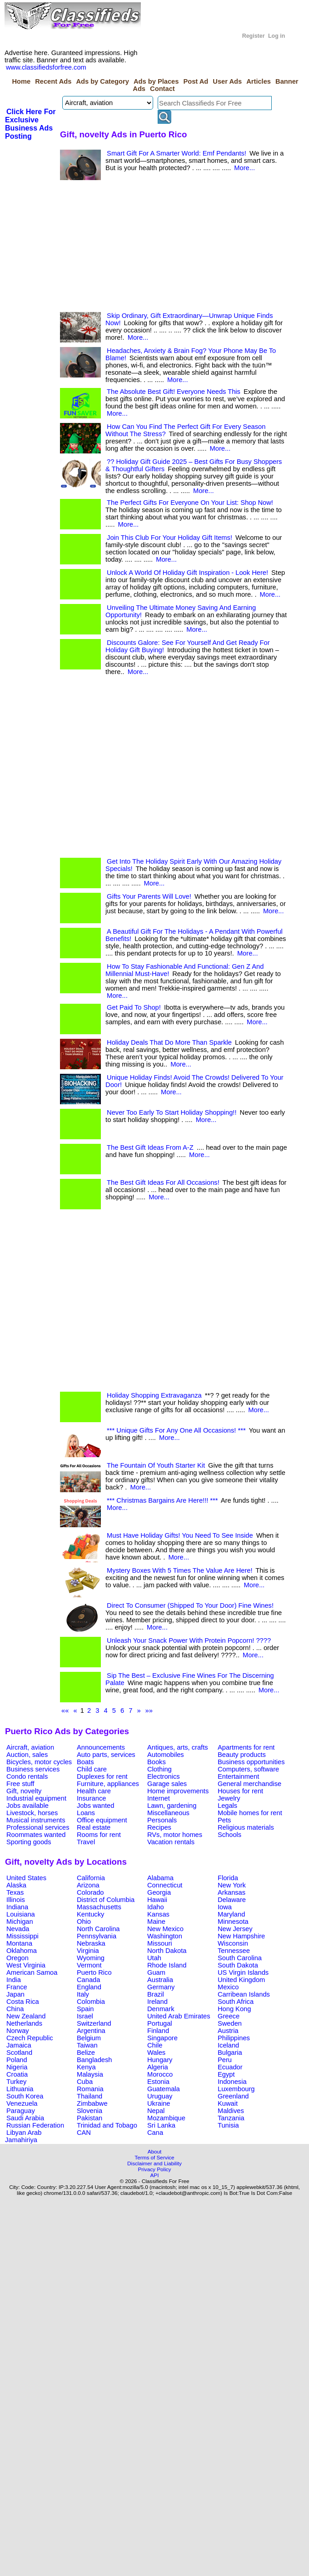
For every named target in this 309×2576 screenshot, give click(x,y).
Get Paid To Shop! (134, 1007)
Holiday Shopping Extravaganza (154, 1395)
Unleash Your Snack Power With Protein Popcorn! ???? (189, 1640)
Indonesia (232, 2081)
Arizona (88, 1885)
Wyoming (91, 1958)
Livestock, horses (32, 1812)
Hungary (159, 2059)
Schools (229, 1834)
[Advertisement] (130, 248)
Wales (156, 2052)
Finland (158, 2030)
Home (21, 81)
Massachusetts (99, 1907)
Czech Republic (29, 2038)
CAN (84, 2132)
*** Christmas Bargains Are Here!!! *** (162, 1500)
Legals (227, 1805)
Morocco (160, 2074)
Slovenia (89, 2110)
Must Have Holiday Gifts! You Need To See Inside (180, 1535)
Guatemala (163, 2089)
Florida (228, 1878)
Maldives (231, 2110)
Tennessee (234, 1950)
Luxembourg (236, 2089)
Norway (17, 2030)
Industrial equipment (36, 1798)
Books (156, 1762)
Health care (94, 1791)
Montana (19, 1943)
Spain (85, 2008)
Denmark (160, 2008)
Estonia (158, 2081)
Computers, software (248, 1769)
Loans (86, 1812)
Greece (228, 2016)
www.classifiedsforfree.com (46, 67)
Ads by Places (156, 81)
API (154, 2175)
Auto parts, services (106, 1754)
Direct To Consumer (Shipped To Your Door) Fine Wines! (190, 1605)
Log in (276, 36)
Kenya (86, 2067)
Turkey (16, 2081)
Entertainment (238, 1776)
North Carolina (98, 1928)
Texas (15, 1892)
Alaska (16, 1885)
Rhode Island (166, 1965)
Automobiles (165, 1754)
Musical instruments (35, 1820)
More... (244, 167)
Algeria (157, 2067)
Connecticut (164, 1885)
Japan (15, 1994)
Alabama (160, 1878)
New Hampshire (241, 1936)
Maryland (231, 1914)
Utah (154, 1958)
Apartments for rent (246, 1747)
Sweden (230, 2023)
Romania (90, 2089)
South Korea (24, 2096)
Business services (33, 1769)
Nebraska (91, 1943)
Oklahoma (21, 1950)
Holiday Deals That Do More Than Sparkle (169, 1042)
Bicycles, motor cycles (39, 1762)
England (89, 1987)
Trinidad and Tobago (107, 2125)
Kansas (158, 1914)
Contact (162, 88)
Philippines (234, 2038)
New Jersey (235, 1928)
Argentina (91, 2030)
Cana (155, 2132)
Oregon (17, 1958)
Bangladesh (94, 2059)
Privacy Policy (154, 2169)
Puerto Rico (94, 1972)
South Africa (236, 2001)
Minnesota (233, 1921)
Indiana (17, 1907)
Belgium (89, 2038)
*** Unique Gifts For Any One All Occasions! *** (176, 1430)
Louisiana (20, 1914)
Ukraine (158, 2103)
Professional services (37, 1827)
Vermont (89, 1965)
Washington (164, 1936)
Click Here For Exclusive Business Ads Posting (30, 124)
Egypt (226, 2074)
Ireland (157, 2001)
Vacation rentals (170, 1842)
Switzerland (94, 2023)
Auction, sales (27, 1754)
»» (149, 1710)
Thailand (89, 2096)
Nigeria (16, 2067)
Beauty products (242, 1754)
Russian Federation (35, 2125)
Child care (92, 1769)
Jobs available (27, 1805)
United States (26, 1878)
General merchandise (249, 1783)
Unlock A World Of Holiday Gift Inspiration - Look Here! (187, 572)
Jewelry (229, 1798)
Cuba (85, 2081)
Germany (160, 1987)
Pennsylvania (96, 1936)
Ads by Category (102, 81)
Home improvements (178, 1791)
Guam (156, 1972)
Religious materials (246, 1827)
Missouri (159, 1943)
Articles (258, 81)
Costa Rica (22, 2001)
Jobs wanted (95, 1805)
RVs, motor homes (174, 1834)
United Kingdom (241, 1979)
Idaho (155, 1907)
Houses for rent (240, 1791)
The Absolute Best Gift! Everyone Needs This (173, 391)
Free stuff (20, 1783)
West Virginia (25, 1965)
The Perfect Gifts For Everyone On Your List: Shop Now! (190, 502)
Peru (225, 2059)
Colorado (90, 1892)
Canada (88, 1979)
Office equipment (102, 1820)
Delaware (232, 1899)
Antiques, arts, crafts (177, 1747)
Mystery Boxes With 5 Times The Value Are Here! (179, 1570)
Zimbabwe (92, 2103)
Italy (83, 1994)
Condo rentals (27, 1776)
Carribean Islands (244, 1994)
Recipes (159, 1827)
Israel (85, 2016)
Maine (156, 1921)
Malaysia (90, 2074)
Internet (158, 1798)
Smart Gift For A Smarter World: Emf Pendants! (176, 153)
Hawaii (157, 1899)
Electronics (163, 1776)
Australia (160, 1979)
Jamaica (18, 2045)
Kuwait (228, 2103)
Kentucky (90, 1914)
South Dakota (238, 1965)
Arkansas (231, 1892)
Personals (162, 1820)
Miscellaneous (168, 1812)
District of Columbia (106, 1899)
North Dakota (166, 1950)
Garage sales (167, 1783)
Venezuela (21, 2103)
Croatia (17, 2074)
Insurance (91, 1798)
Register (253, 36)
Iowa (225, 1907)
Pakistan (89, 2118)
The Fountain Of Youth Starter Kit (156, 1465)
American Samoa (31, 1972)
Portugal (159, 2023)
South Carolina (240, 1958)
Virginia (88, 1950)
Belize (86, 2052)
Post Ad (195, 81)
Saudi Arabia (25, 2118)
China (15, 2008)
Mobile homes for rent (250, 1812)
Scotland (19, 2052)
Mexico (228, 1987)
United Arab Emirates (178, 2016)
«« (65, 1710)
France (16, 1987)
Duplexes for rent (102, 1776)
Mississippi (22, 1936)
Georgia (159, 1892)
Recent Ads (53, 81)
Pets (224, 1820)
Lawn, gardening (171, 1805)
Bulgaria (230, 2052)
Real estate (93, 1827)
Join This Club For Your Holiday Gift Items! (169, 537)
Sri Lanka (161, 2125)
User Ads (227, 81)
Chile (154, 2045)
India (13, 1979)
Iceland (228, 2045)
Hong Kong (234, 2008)
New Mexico (165, 1928)
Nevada (18, 1928)
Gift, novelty (23, 1791)
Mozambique (166, 2118)
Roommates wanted (35, 1834)
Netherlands (24, 2023)
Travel (86, 1842)
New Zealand (25, 2016)
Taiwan (87, 2045)
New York (232, 1885)
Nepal (155, 2110)
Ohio (84, 1921)
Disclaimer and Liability (154, 2163)
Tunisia (228, 2125)
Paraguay (20, 2110)
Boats (85, 1762)
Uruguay (159, 2096)
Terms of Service (154, 2157)
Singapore (162, 2038)
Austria (228, 2030)
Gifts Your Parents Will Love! (149, 896)
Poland (16, 2059)
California (91, 1878)
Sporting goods (28, 1842)
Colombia (91, 2001)
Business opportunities (251, 1762)
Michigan (19, 1921)
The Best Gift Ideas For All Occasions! (163, 1182)
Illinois (15, 1899)
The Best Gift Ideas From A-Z (150, 1147)
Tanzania (231, 2118)
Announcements (101, 1747)
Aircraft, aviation (30, 1747)
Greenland (233, 2096)
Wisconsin (233, 1943)
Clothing (159, 1769)
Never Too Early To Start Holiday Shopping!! (171, 1112)
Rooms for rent (99, 1834)
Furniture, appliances (108, 1783)
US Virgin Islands (243, 1972)
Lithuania (20, 2089)
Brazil (155, 1994)
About (155, 2151)
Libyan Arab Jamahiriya (23, 2136)
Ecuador (230, 2067)
